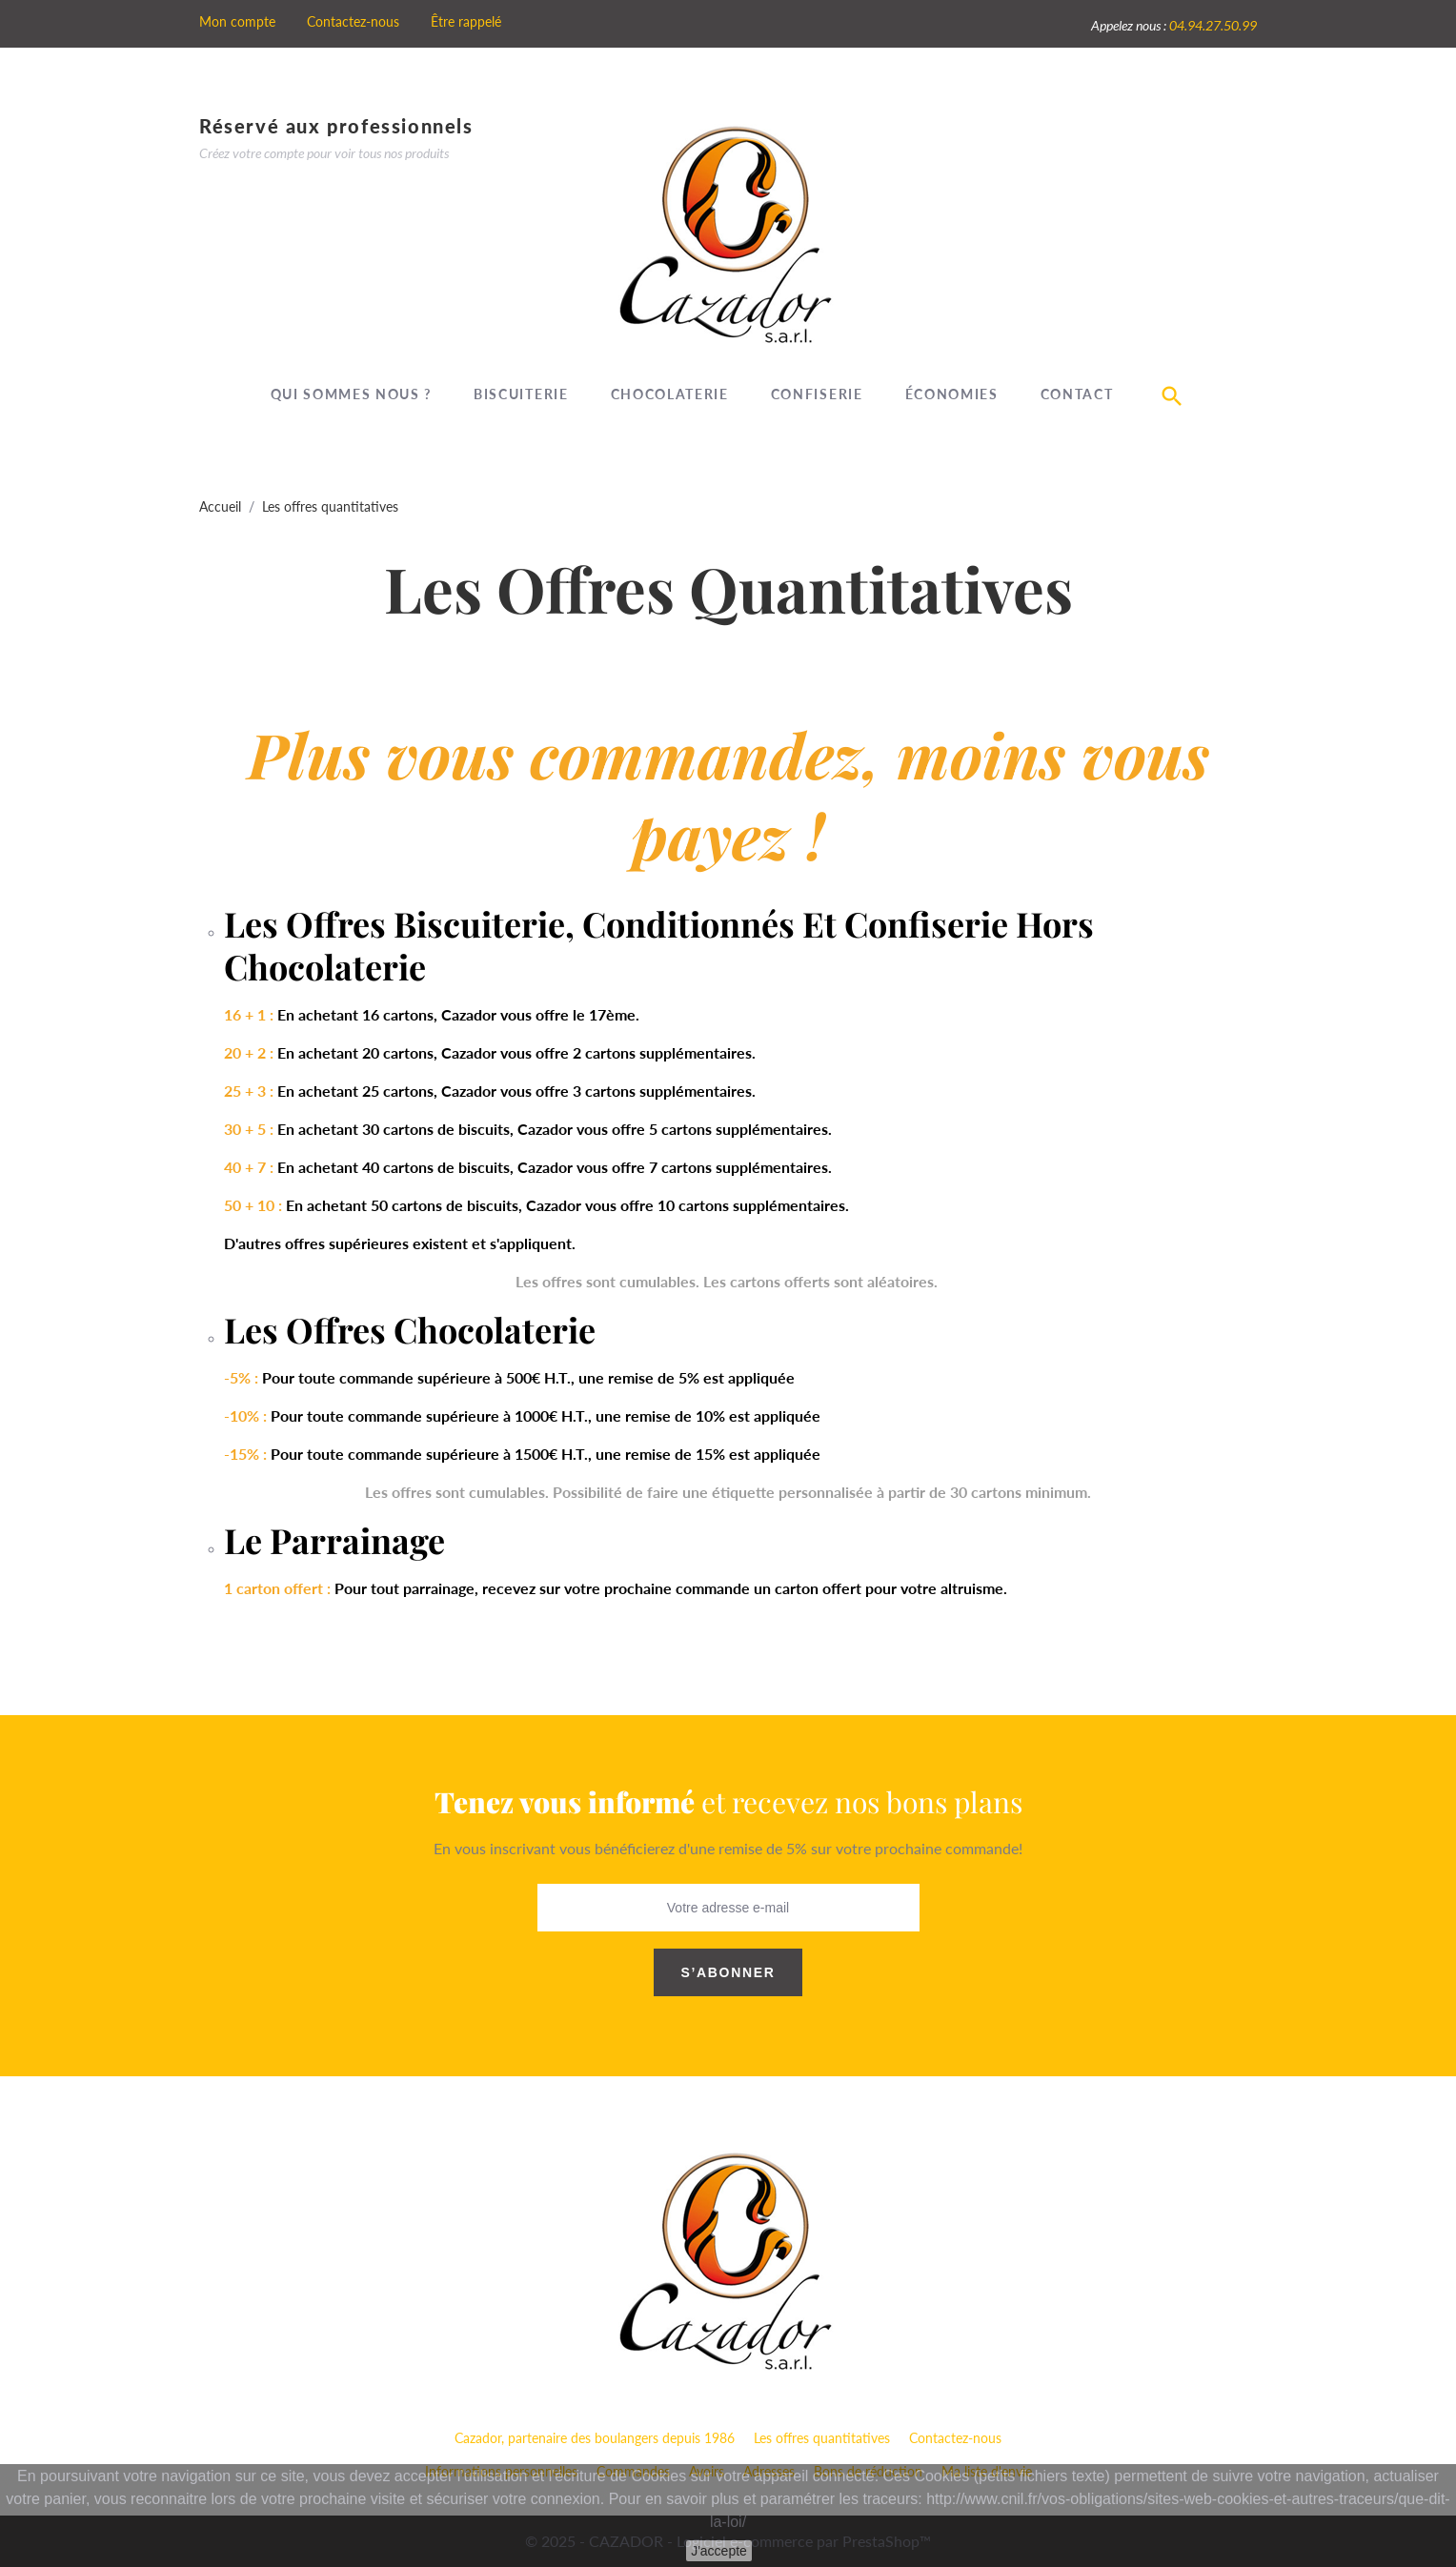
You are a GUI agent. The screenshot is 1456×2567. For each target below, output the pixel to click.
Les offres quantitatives (822, 2438)
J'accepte (719, 2550)
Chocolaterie (670, 394)
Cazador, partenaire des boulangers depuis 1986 (595, 2438)
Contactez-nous (353, 21)
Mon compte (237, 21)
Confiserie (817, 394)
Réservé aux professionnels (336, 125)
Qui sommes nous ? (352, 394)
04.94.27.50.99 (1213, 25)
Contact (1077, 394)
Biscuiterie (521, 394)
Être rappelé (466, 21)
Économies (952, 394)
